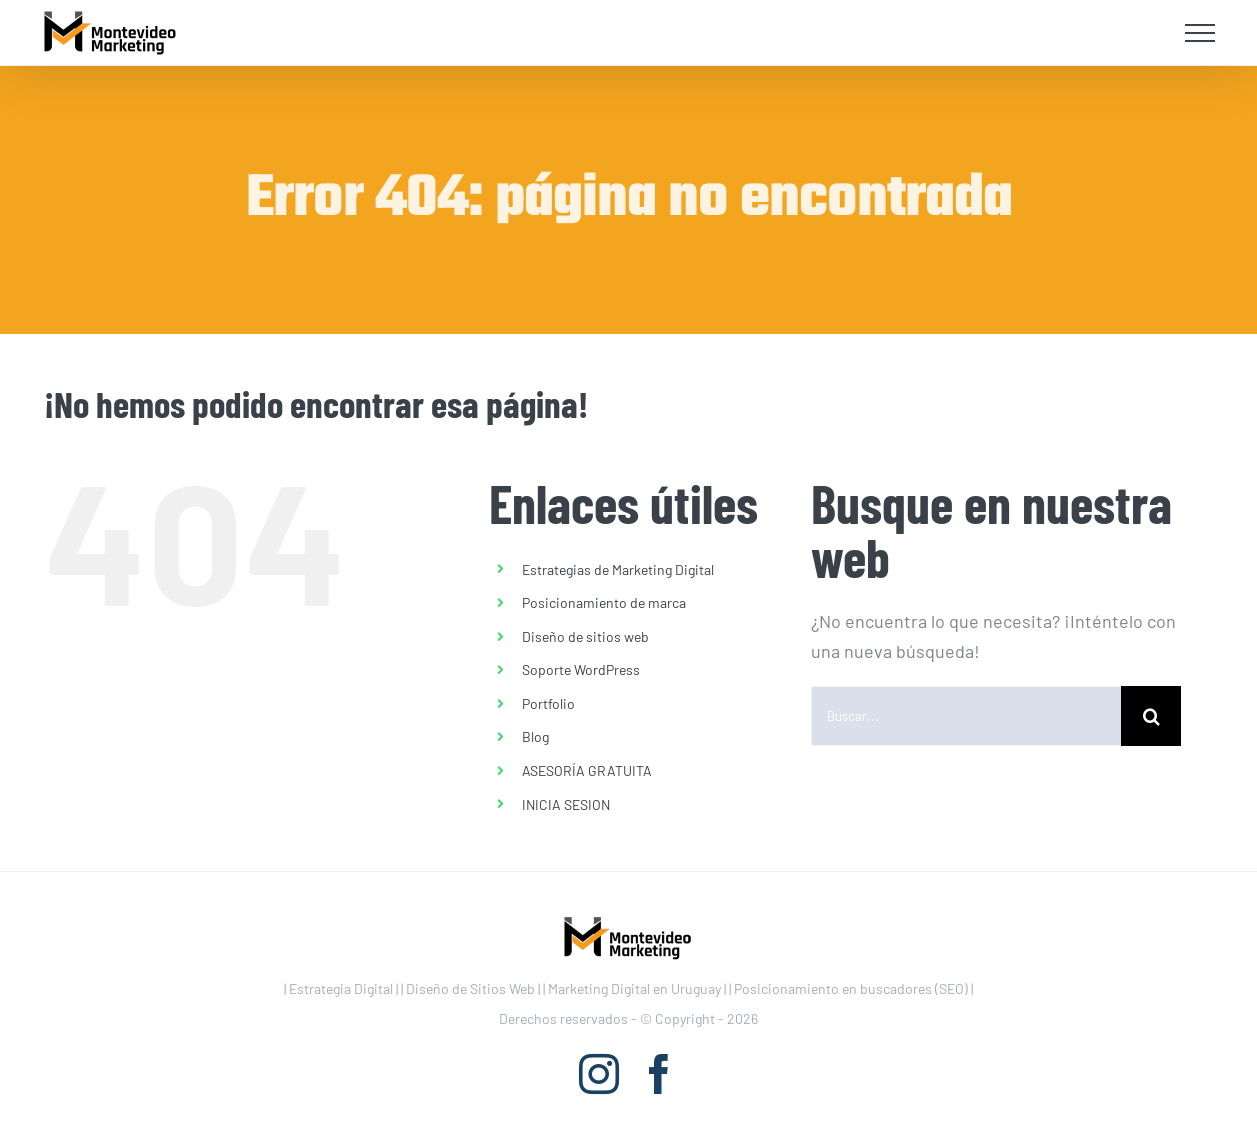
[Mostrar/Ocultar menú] (1200, 33)
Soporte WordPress (581, 669)
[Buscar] (1151, 716)
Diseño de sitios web (585, 636)
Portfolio (548, 703)
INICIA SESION (566, 804)
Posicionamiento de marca (604, 602)
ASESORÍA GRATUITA (587, 770)
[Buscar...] (966, 716)
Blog (535, 736)
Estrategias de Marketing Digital (618, 569)
